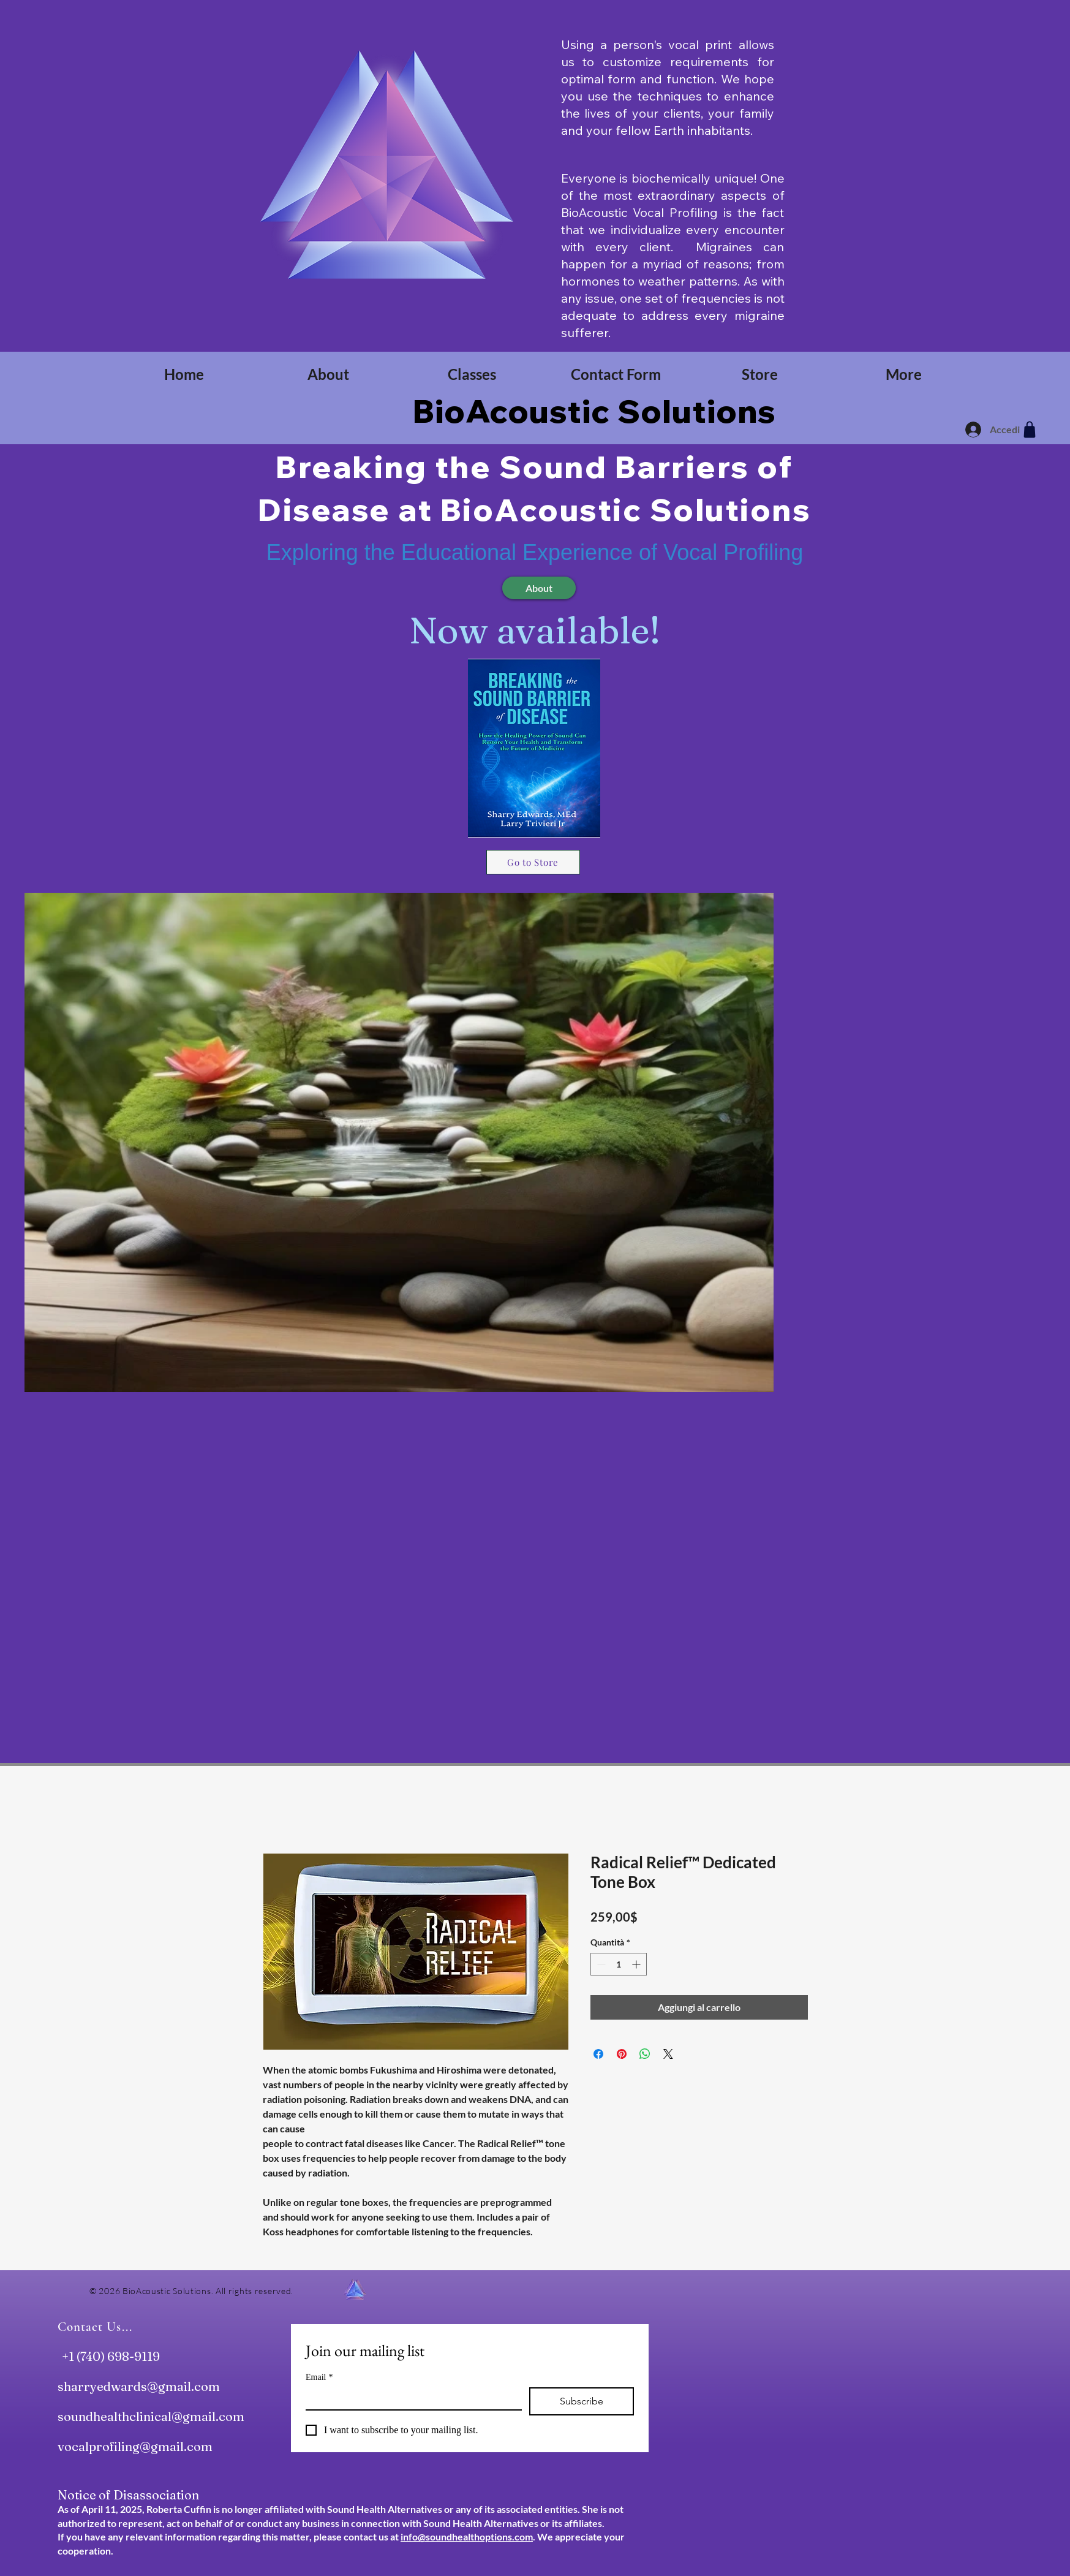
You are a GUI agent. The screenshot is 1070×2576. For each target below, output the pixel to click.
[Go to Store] (533, 862)
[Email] (410, 2398)
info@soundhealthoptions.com (467, 2536)
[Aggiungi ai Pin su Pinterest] (621, 2054)
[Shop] (1030, 429)
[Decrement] (600, 1964)
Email (319, 2377)
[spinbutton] (619, 1964)
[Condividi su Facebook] (598, 2054)
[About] (539, 588)
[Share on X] (668, 2054)
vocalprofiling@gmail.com (135, 2446)
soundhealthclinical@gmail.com (151, 2416)
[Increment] (637, 1964)
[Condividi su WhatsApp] (645, 2054)
